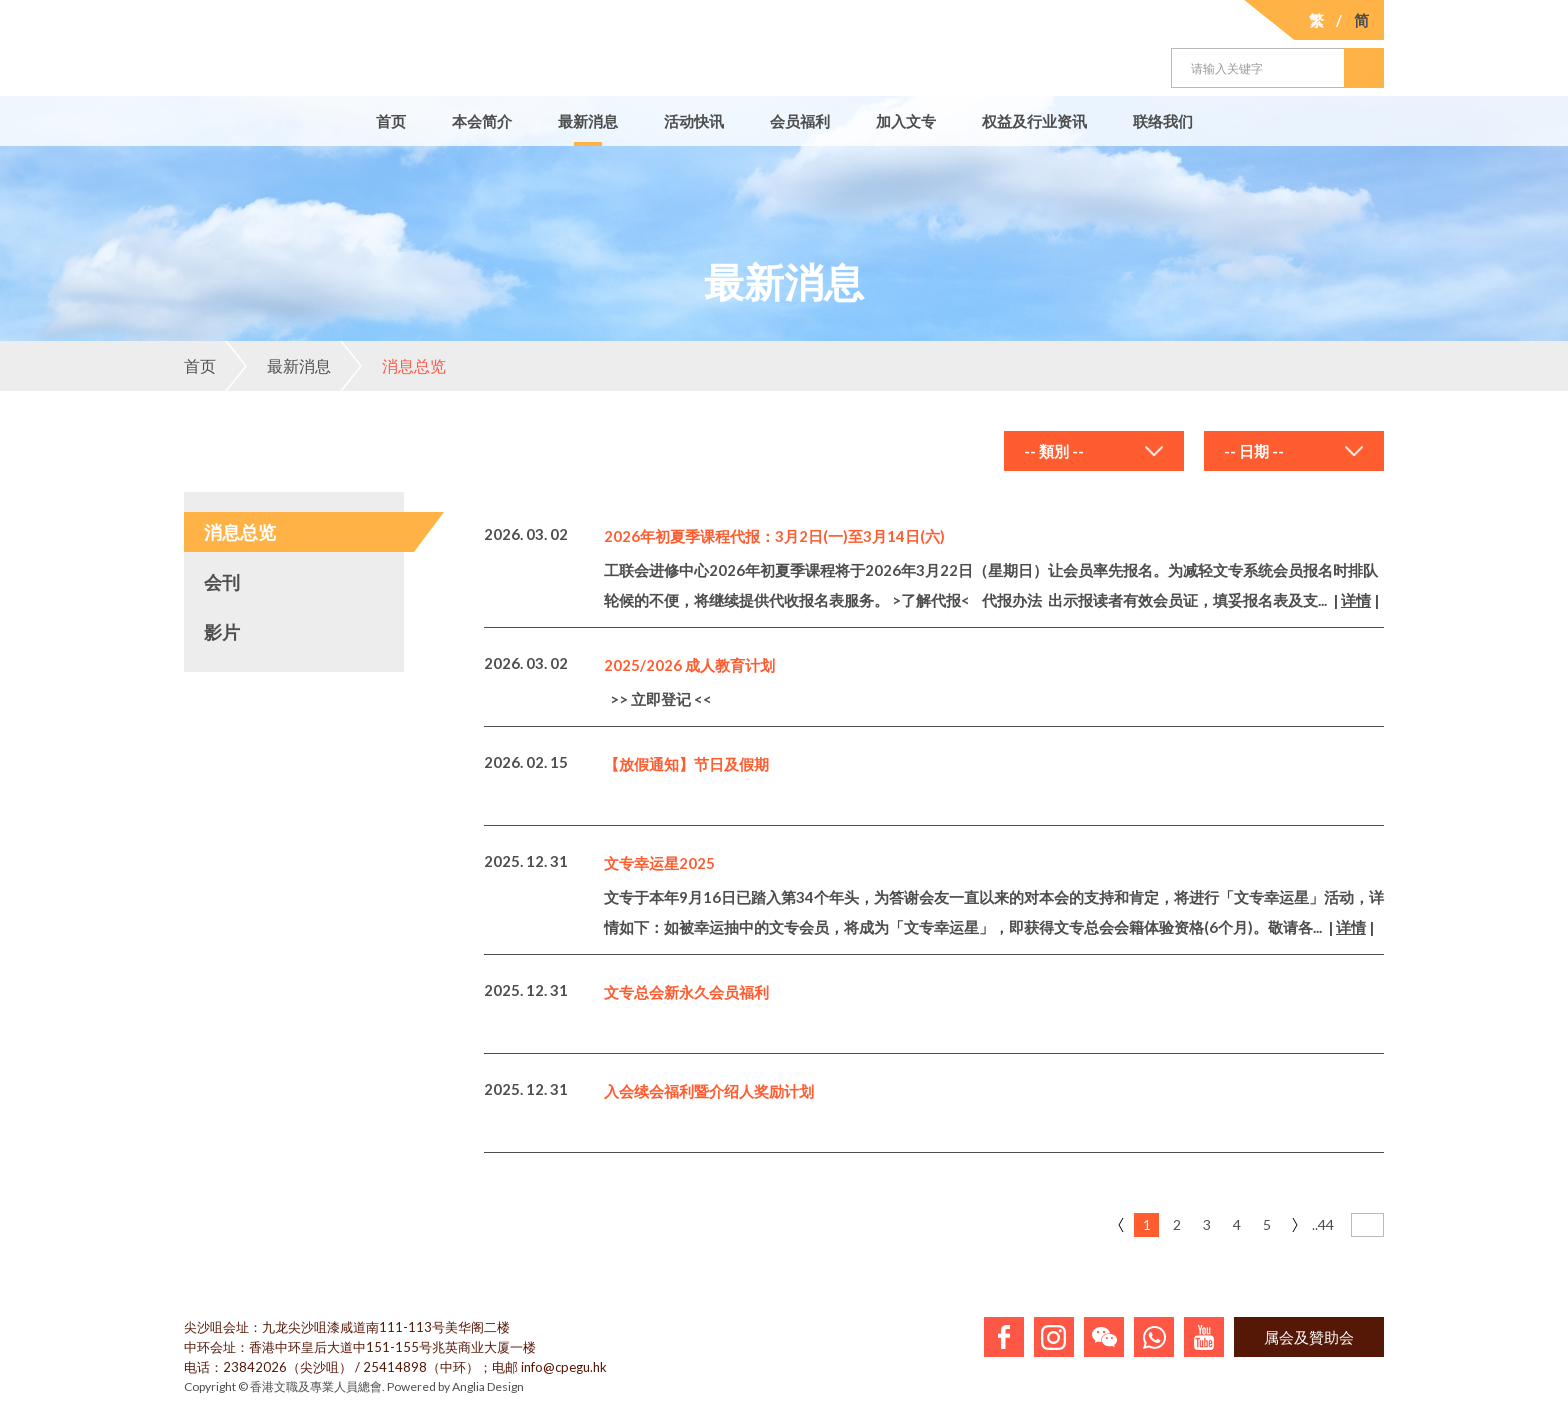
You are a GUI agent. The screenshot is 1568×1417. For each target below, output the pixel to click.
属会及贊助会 (1309, 1337)
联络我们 (1163, 121)
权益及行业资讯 (1034, 121)
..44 (1323, 1224)
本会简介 (482, 121)
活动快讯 (694, 121)
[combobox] (1094, 451)
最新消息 (588, 121)
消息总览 (393, 366)
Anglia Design (488, 1386)
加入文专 (906, 121)
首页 (391, 121)
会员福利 (800, 121)
